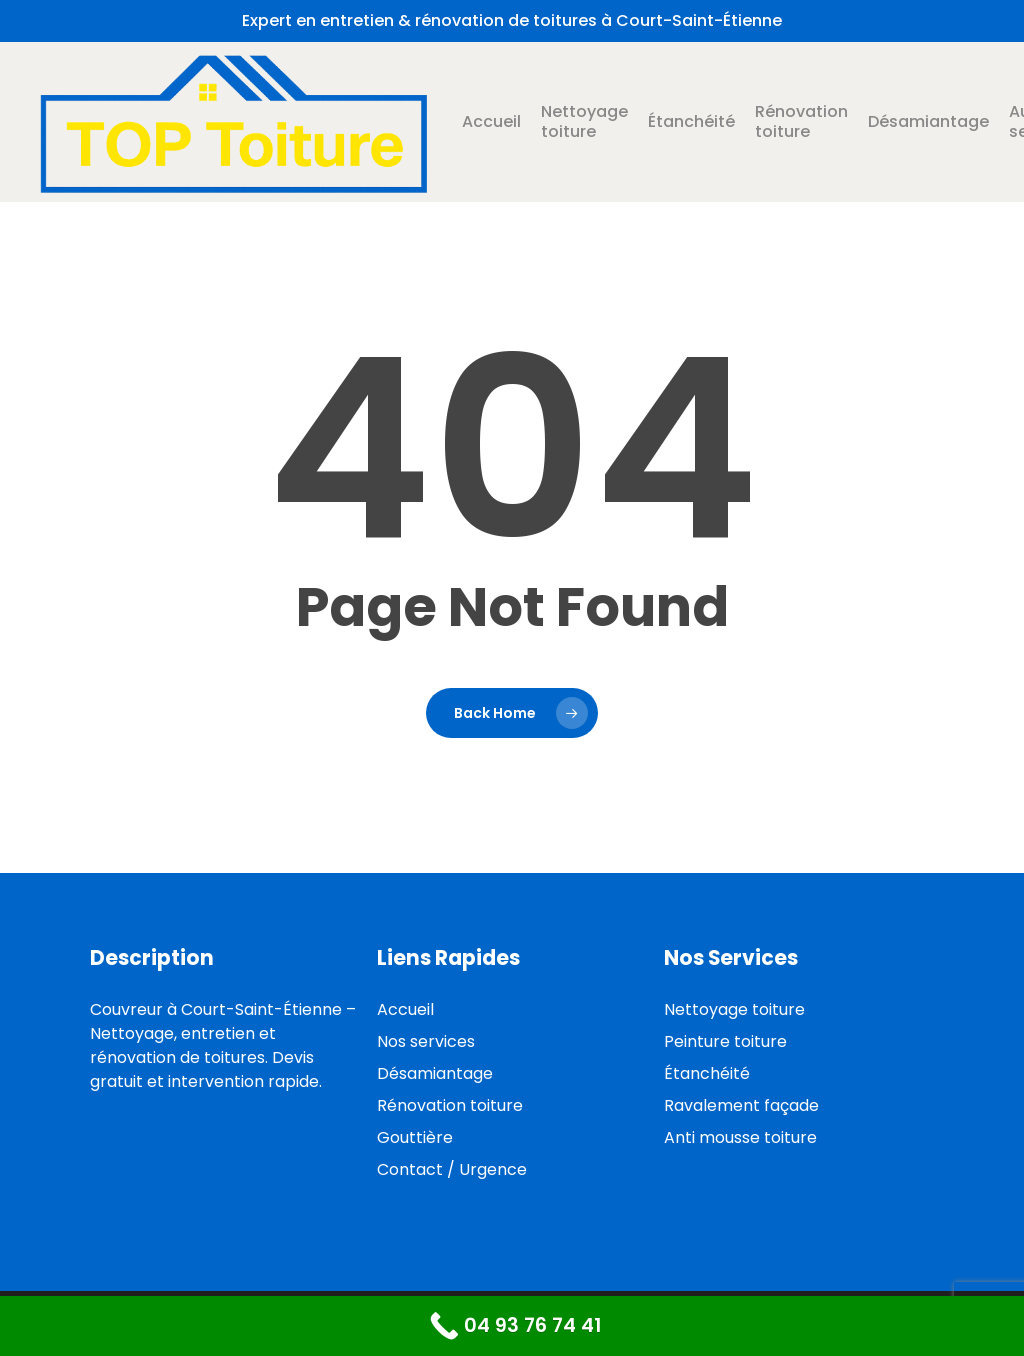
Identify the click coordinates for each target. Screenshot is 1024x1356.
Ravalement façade (741, 1105)
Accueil (405, 1009)
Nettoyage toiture (734, 1009)
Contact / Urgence (452, 1169)
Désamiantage (435, 1073)
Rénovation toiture (450, 1105)
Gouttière (415, 1137)
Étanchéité (707, 1073)
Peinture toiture (725, 1041)
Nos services (426, 1041)
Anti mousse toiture (740, 1137)
